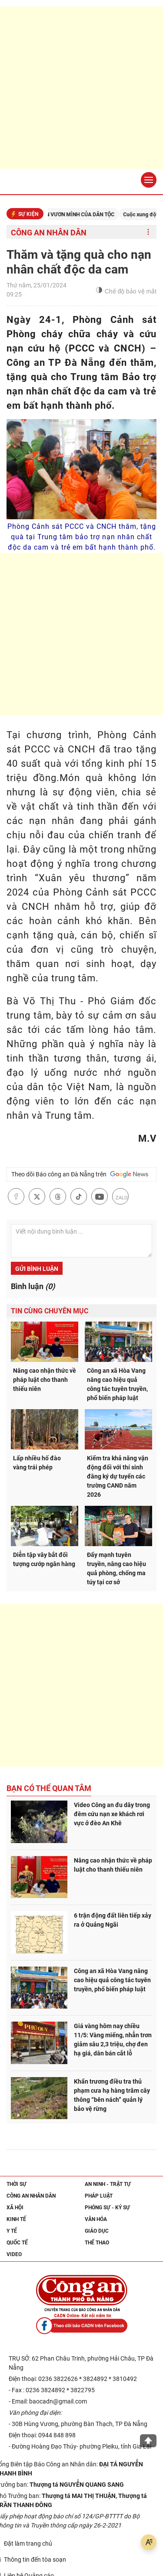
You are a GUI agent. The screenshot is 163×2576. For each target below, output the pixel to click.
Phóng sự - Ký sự (107, 2207)
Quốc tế (17, 2242)
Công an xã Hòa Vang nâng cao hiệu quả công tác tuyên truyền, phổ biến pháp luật (117, 1384)
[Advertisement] (81, 88)
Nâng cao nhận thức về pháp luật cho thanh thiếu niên (44, 1379)
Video (14, 2254)
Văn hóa (96, 2219)
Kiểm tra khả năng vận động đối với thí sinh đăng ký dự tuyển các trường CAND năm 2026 (117, 1476)
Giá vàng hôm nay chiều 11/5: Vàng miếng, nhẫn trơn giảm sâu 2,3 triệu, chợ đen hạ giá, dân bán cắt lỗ (113, 2039)
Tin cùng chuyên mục (49, 1311)
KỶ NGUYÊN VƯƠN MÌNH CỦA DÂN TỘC (79, 215)
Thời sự (17, 2184)
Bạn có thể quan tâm (49, 1788)
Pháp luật (99, 2195)
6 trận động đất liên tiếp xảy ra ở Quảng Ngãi (112, 1920)
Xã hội (15, 2207)
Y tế (12, 2231)
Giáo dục (97, 2231)
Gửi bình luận (36, 1268)
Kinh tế (16, 2219)
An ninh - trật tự (108, 2184)
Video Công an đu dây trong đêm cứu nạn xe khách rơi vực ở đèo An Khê (112, 1814)
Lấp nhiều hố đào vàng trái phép (37, 1463)
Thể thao (97, 2242)
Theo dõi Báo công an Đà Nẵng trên (80, 1174)
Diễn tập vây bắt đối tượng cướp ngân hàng (44, 1559)
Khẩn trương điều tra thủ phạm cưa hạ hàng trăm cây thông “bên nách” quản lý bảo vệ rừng (112, 2095)
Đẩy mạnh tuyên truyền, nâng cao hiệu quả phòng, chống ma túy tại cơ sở (116, 1568)
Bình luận (33, 1286)
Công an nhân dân (48, 232)
